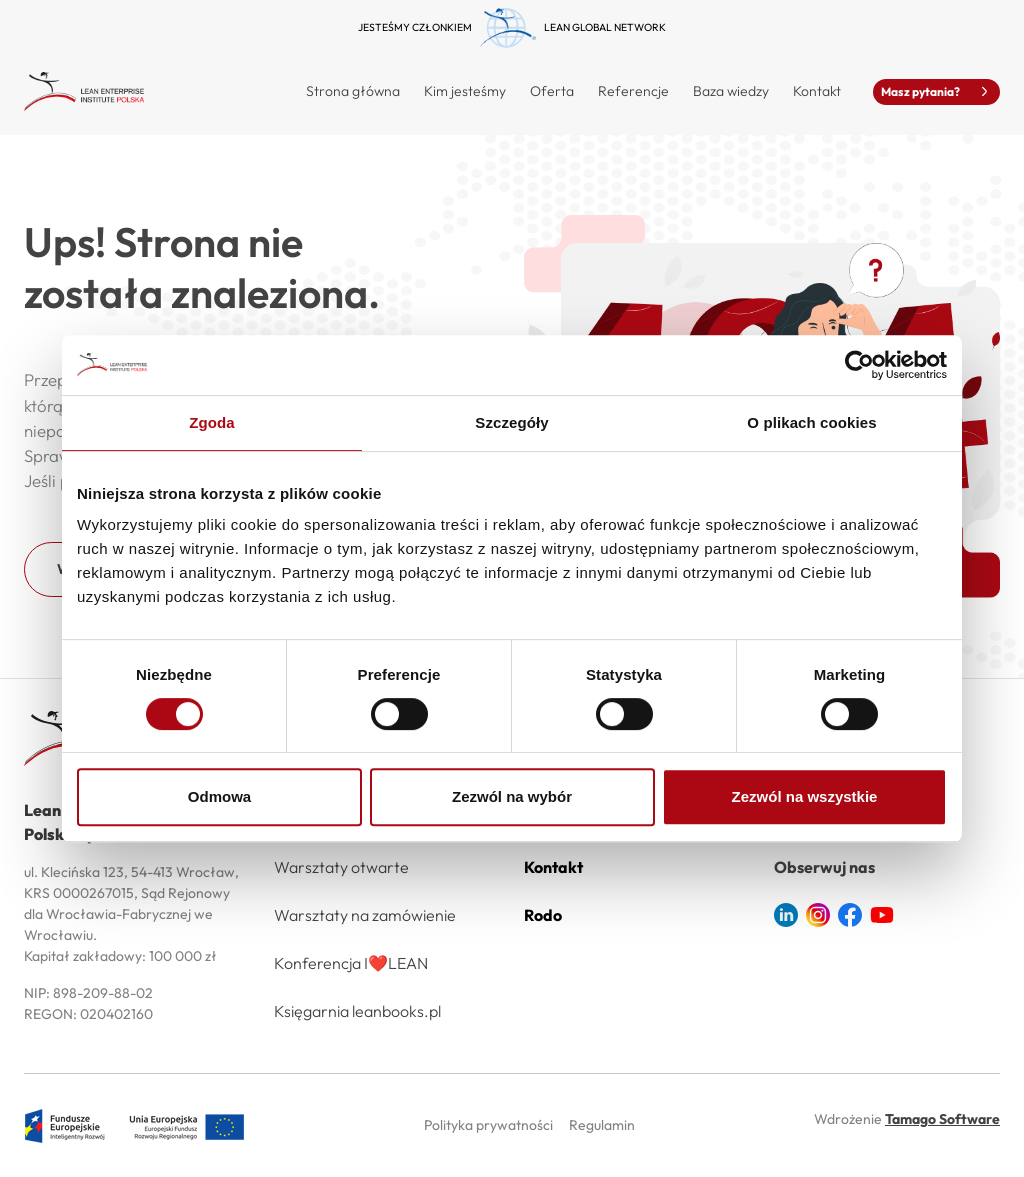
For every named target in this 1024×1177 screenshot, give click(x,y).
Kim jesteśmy (465, 91)
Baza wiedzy (731, 91)
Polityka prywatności (488, 1125)
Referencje (633, 91)
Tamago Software (942, 1119)
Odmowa (219, 796)
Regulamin (602, 1125)
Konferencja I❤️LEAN (351, 963)
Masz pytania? (936, 91)
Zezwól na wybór (512, 796)
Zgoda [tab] (212, 422)
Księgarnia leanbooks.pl (357, 1011)
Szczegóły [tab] (511, 422)
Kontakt (817, 91)
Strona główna (353, 91)
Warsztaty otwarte (341, 867)
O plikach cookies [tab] (811, 422)
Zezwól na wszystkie (805, 796)
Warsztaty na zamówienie (365, 915)
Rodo (543, 915)
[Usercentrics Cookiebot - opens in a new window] (859, 365)
